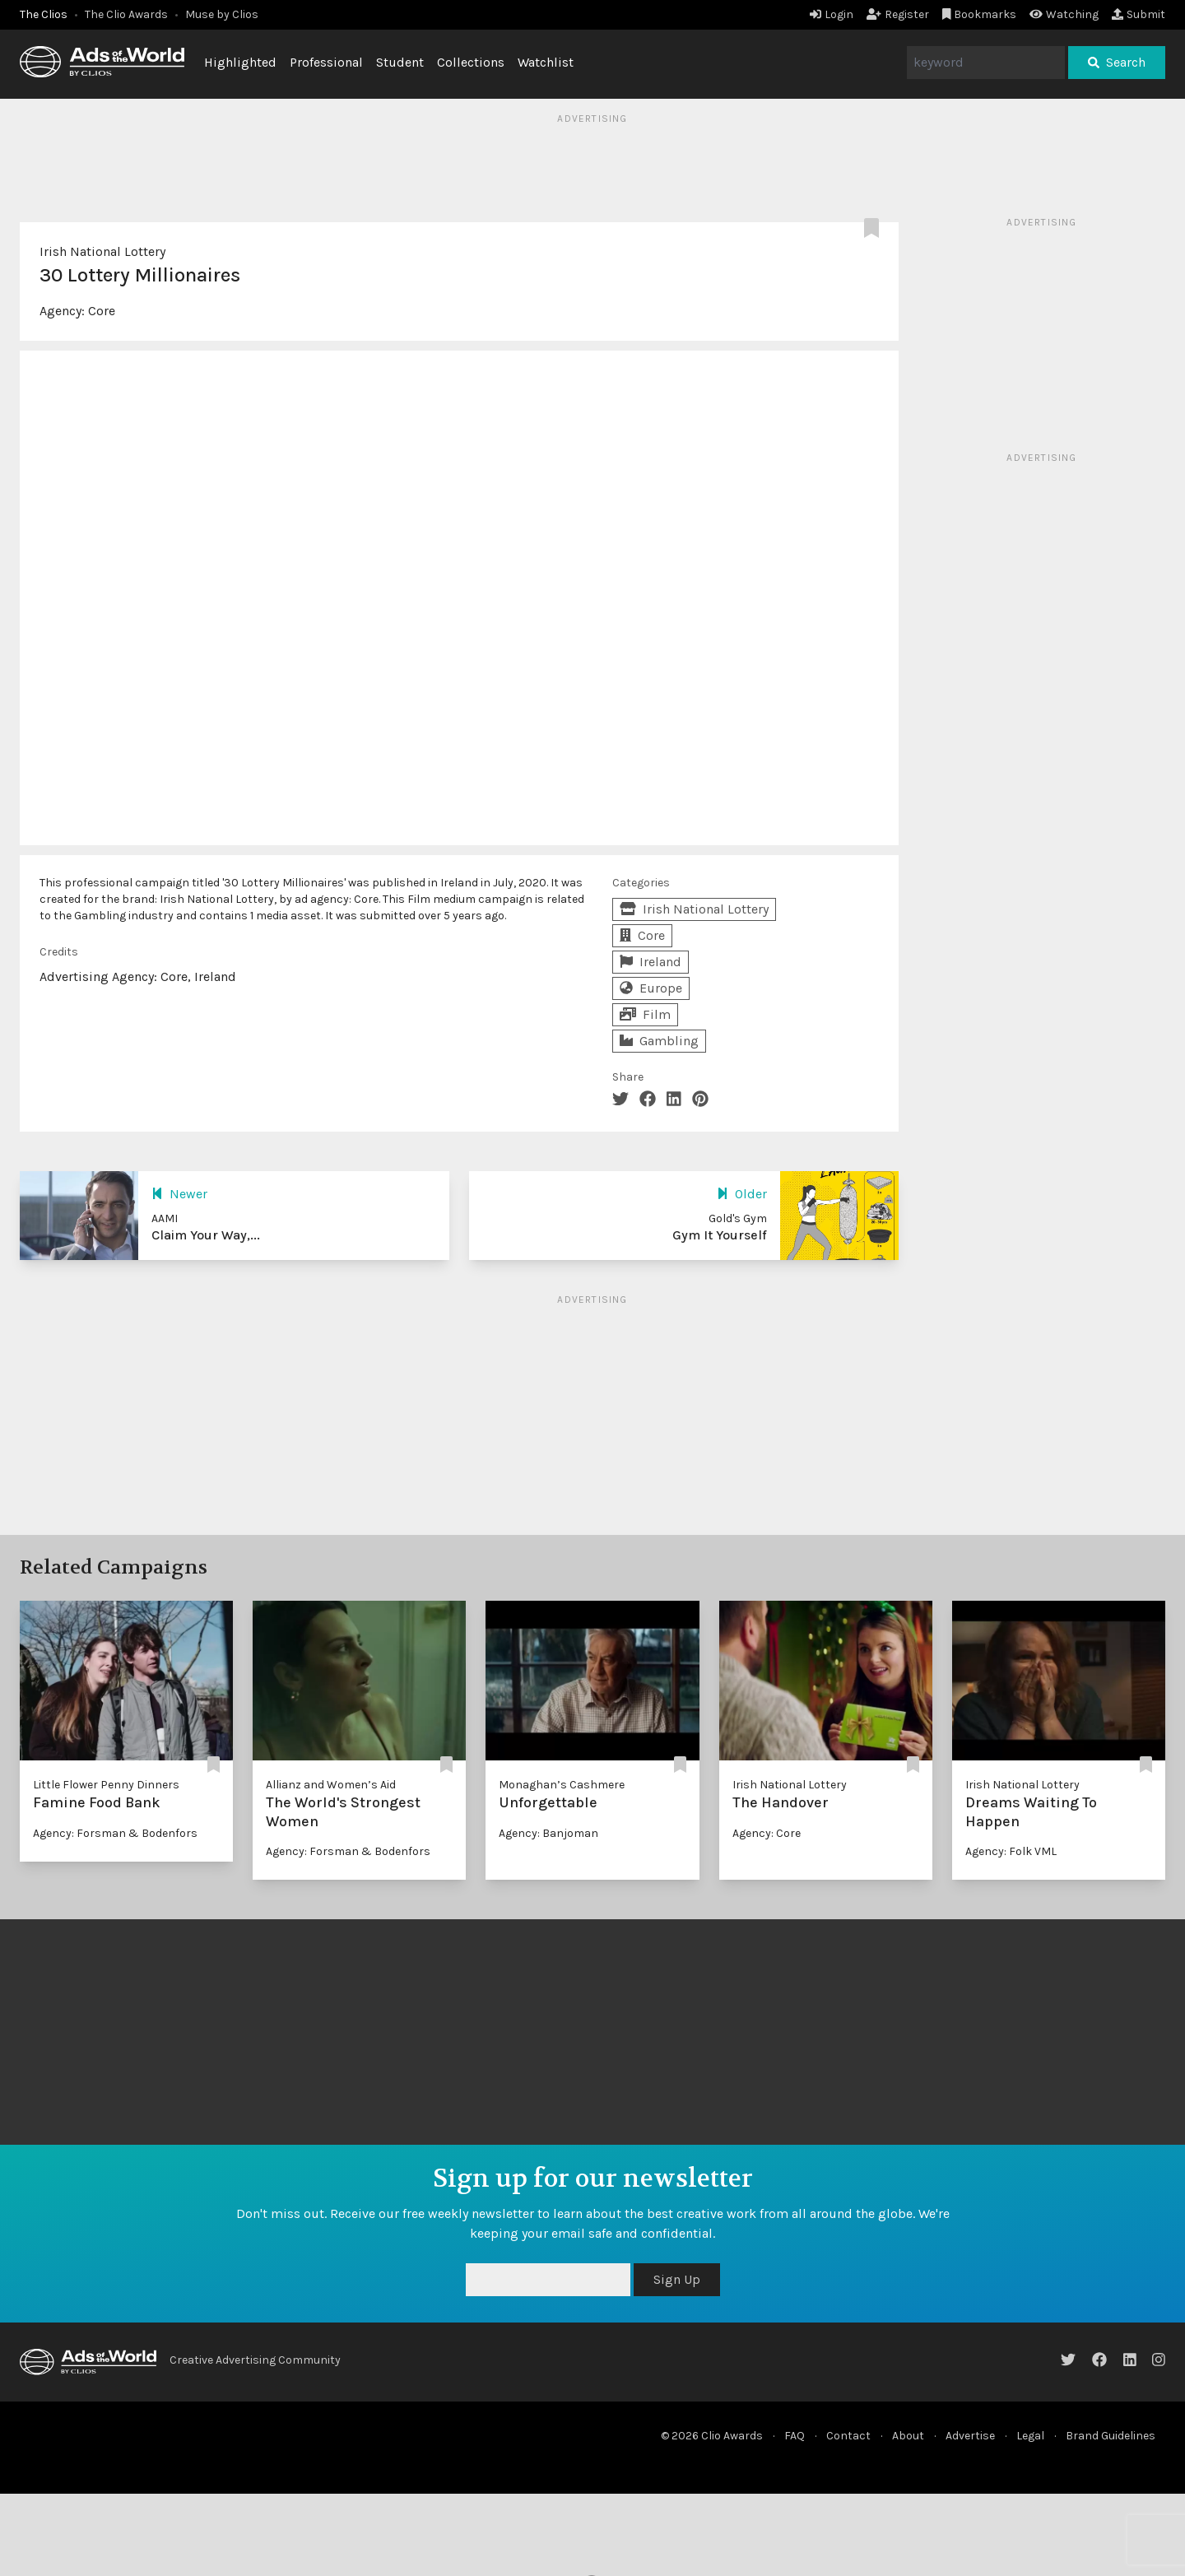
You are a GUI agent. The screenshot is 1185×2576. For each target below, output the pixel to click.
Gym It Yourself (719, 1235)
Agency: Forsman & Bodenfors (115, 1833)
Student (400, 62)
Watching (1064, 14)
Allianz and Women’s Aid (331, 1785)
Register (898, 14)
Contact (848, 2436)
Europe (651, 988)
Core (101, 311)
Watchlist (546, 62)
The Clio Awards (126, 14)
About (908, 2436)
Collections (470, 62)
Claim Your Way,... (205, 1235)
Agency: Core (766, 1833)
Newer (179, 1194)
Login (831, 14)
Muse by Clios (221, 14)
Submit (1138, 14)
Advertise (970, 2436)
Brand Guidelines (1110, 2436)
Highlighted (240, 62)
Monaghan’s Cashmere (562, 1785)
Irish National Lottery (102, 251)
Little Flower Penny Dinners (106, 1785)
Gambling (659, 1041)
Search (1117, 62)
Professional (326, 62)
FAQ (794, 2436)
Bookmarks (979, 14)
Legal (1030, 2436)
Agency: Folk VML (1011, 1851)
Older (742, 1194)
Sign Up (676, 2279)
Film (645, 1014)
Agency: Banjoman (548, 1833)
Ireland (650, 961)
